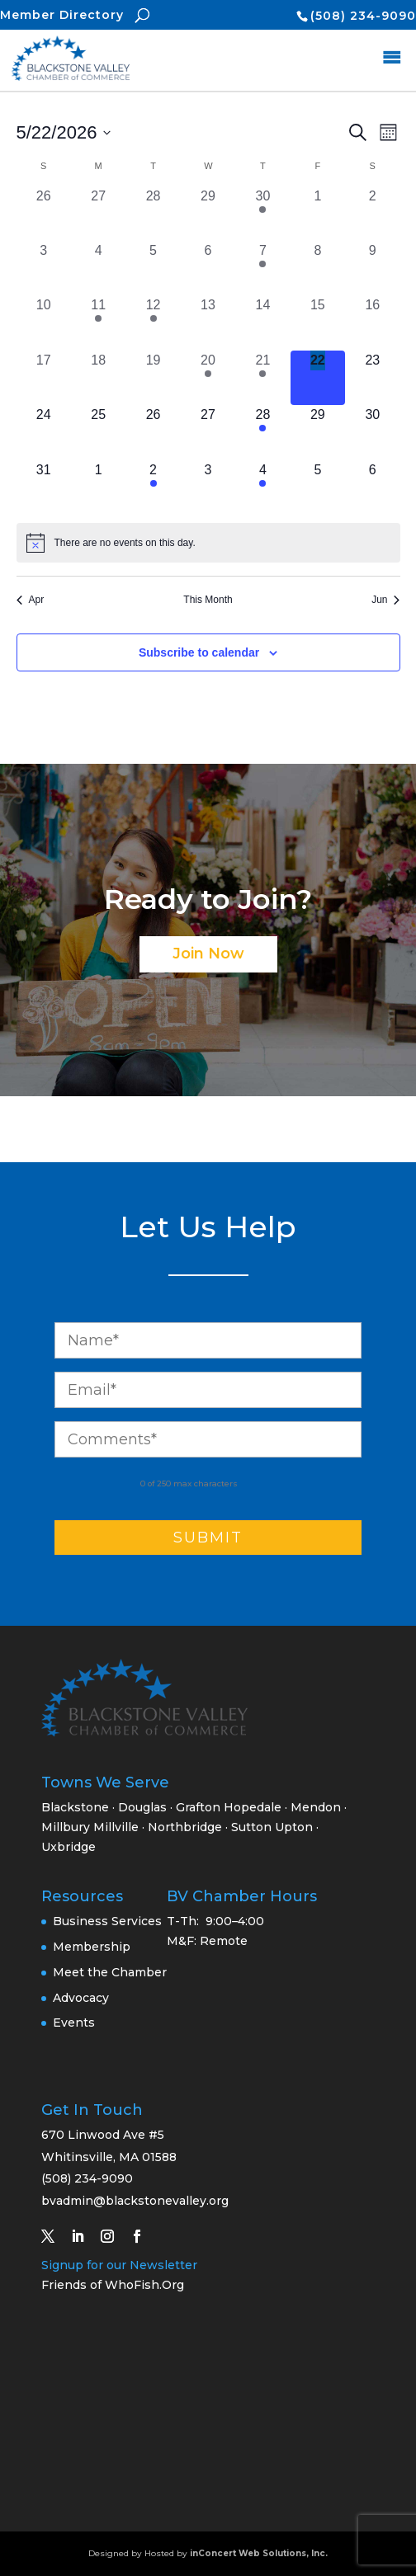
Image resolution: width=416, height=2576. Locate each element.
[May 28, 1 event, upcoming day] (262, 432)
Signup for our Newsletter (119, 2265)
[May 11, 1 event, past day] (98, 322)
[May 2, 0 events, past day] (372, 213)
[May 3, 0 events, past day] (44, 268)
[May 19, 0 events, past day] (152, 378)
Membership (91, 1946)
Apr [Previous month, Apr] (31, 599)
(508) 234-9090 (363, 15)
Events (74, 2022)
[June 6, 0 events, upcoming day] (372, 487)
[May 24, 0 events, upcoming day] (44, 432)
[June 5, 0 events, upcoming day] (318, 487)
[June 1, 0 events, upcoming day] (98, 487)
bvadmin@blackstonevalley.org (135, 2200)
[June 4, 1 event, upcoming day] (262, 487)
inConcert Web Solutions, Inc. (259, 2553)
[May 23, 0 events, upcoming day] (372, 378)
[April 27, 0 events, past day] (98, 213)
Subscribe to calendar (199, 652)
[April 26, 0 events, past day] (44, 213)
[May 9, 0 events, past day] (372, 268)
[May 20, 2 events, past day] (208, 378)
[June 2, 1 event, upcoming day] (152, 487)
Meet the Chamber (110, 1972)
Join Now (208, 953)
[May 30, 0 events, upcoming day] (372, 432)
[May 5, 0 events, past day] (152, 268)
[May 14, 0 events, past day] (262, 322)
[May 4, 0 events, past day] (98, 268)
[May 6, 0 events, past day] (208, 268)
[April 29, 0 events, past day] (208, 213)
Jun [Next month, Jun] (385, 599)
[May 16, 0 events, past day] (372, 322)
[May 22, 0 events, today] (318, 378)
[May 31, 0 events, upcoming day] (44, 487)
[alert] (208, 543)
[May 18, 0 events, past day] (98, 378)
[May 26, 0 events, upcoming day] (152, 432)
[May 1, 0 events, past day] (318, 213)
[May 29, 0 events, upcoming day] (318, 432)
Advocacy (81, 1997)
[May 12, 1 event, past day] (152, 322)
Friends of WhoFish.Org (112, 2284)
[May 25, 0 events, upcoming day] (98, 432)
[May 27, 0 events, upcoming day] (208, 432)
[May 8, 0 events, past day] (318, 268)
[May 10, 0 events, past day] (44, 322)
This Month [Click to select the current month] (207, 599)
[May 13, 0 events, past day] (208, 322)
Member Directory (62, 15)
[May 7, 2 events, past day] (262, 268)
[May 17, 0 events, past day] (44, 378)
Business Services (107, 1921)
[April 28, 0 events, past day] (152, 213)
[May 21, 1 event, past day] (262, 378)
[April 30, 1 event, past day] (262, 213)
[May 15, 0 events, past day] (318, 322)
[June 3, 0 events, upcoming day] (208, 487)
